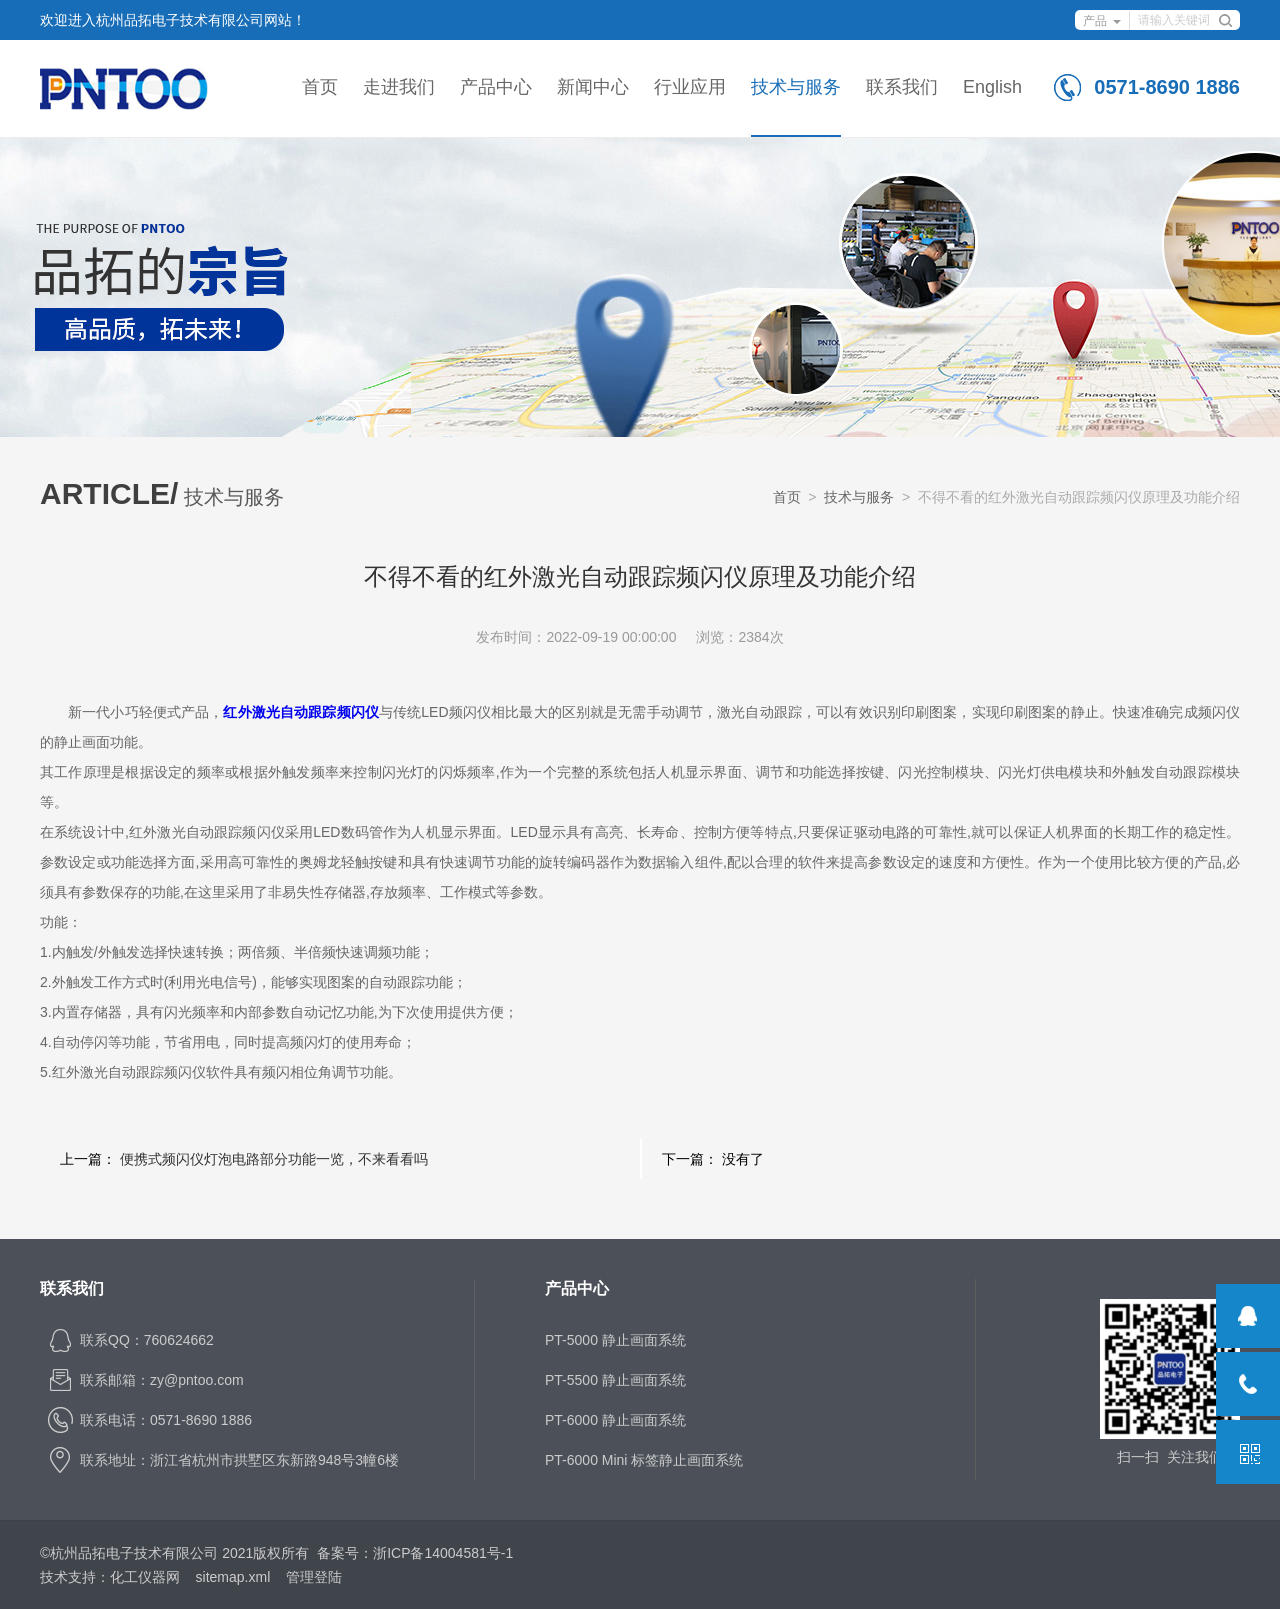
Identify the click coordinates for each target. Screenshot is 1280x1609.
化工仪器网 (145, 1577)
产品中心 (496, 87)
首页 (320, 87)
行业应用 (690, 87)
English (992, 87)
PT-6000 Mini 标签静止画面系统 (644, 1460)
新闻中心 (593, 87)
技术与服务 (796, 87)
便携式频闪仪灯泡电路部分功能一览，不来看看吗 (274, 1159)
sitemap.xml (233, 1577)
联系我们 (902, 87)
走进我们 (399, 87)
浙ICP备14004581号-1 (443, 1553)
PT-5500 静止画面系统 (615, 1380)
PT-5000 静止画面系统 (615, 1340)
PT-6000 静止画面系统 (615, 1420)
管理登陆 (314, 1577)
